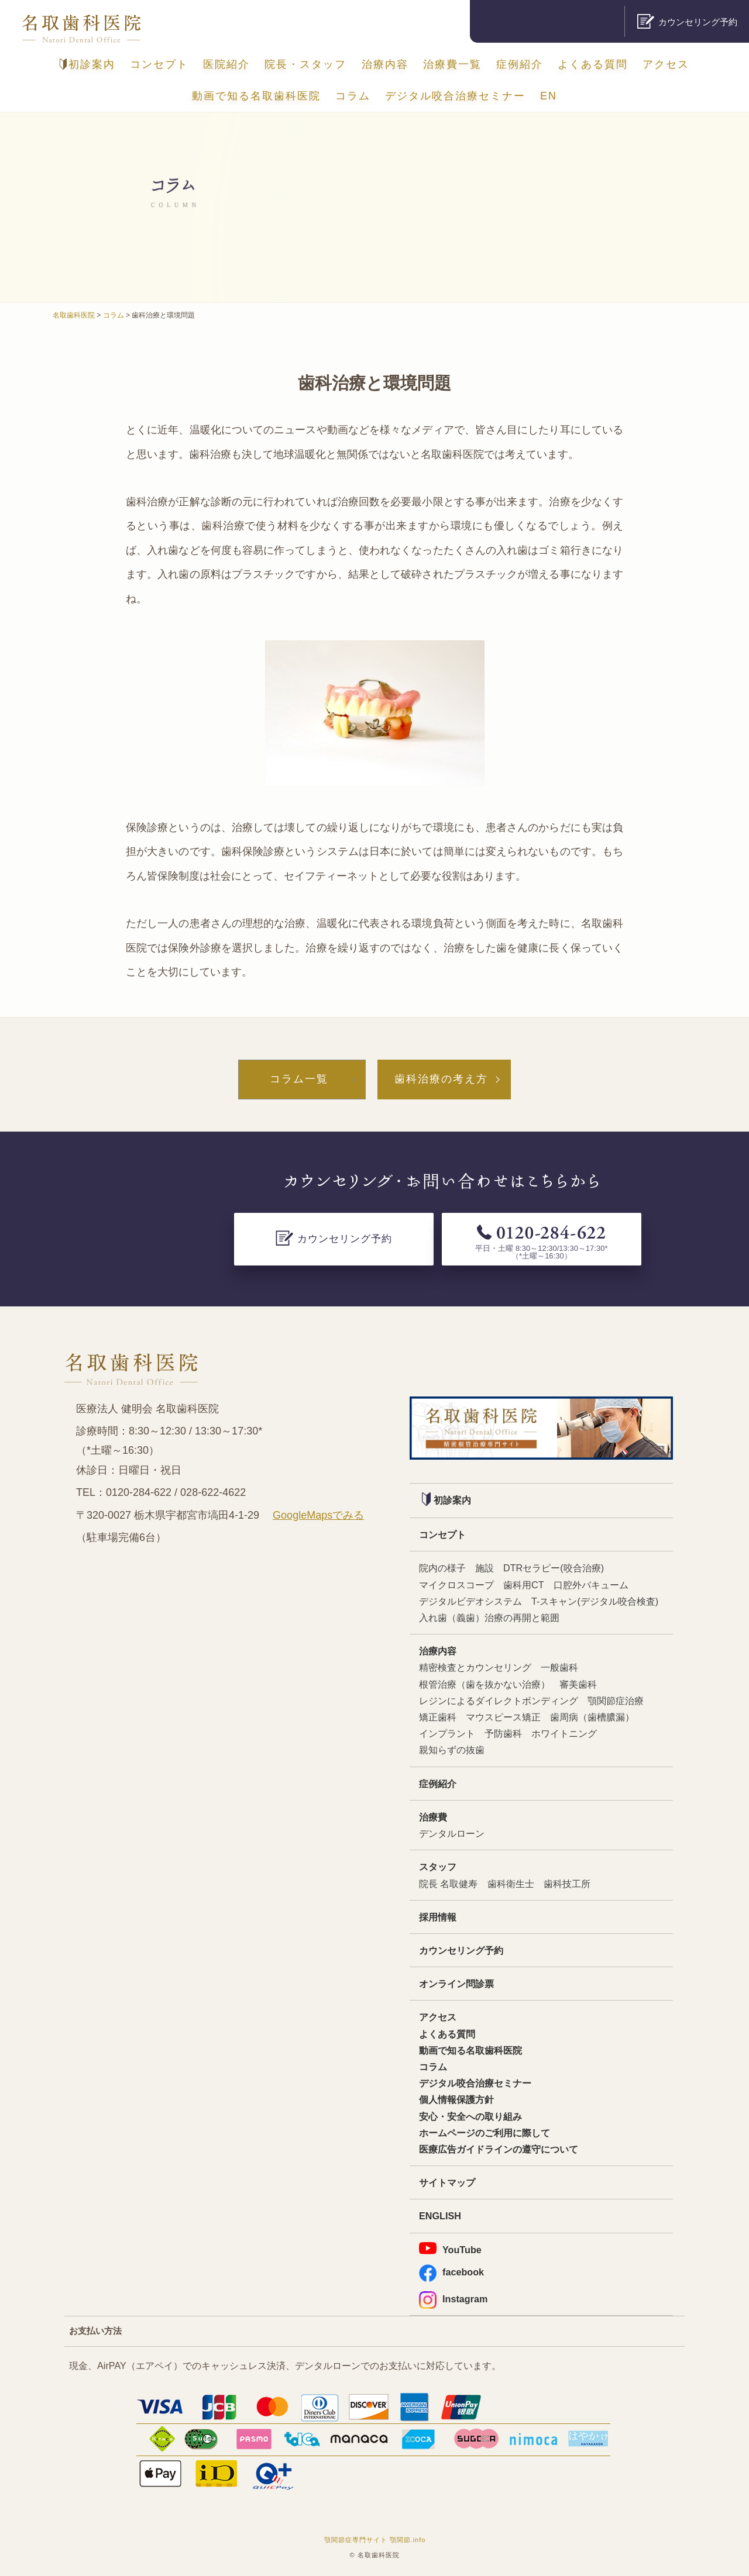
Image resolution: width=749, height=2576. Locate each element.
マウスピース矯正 (503, 1717)
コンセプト (159, 64)
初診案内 (87, 64)
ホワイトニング (564, 1733)
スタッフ (437, 1866)
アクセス (666, 64)
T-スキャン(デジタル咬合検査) (594, 1601)
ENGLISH (440, 2216)
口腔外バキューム (591, 1585)
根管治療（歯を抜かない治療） (484, 1684)
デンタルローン (452, 1833)
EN (548, 96)
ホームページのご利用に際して (484, 2132)
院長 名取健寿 (448, 1883)
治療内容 (385, 64)
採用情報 (437, 1917)
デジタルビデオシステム (470, 1601)
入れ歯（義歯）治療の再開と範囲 (489, 1617)
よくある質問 (593, 64)
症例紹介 (519, 64)
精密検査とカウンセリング (475, 1667)
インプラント (447, 1733)
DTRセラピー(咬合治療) (553, 1568)
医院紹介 (226, 64)
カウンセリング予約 (461, 1950)
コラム (352, 96)
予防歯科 (503, 1733)
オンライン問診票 (456, 1983)
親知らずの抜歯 (452, 1749)
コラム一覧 (299, 1079)
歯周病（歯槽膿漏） (592, 1717)
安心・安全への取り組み (470, 2116)
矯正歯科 (437, 1717)
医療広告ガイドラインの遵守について (498, 2149)
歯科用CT (523, 1585)
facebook (451, 2272)
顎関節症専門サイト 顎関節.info (375, 2539)
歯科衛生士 (510, 1883)
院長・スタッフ (305, 64)
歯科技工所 (567, 1883)
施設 (484, 1568)
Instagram (453, 2299)
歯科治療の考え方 (441, 1079)
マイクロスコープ (456, 1585)
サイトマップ (447, 2182)
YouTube (450, 2248)
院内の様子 (442, 1568)
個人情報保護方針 (456, 2099)
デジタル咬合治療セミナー (455, 96)
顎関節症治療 (615, 1700)
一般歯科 (559, 1667)
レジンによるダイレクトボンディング (498, 1700)
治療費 (433, 1817)
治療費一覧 (452, 64)
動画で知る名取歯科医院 (256, 96)
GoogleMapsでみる (318, 1515)
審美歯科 (578, 1684)
